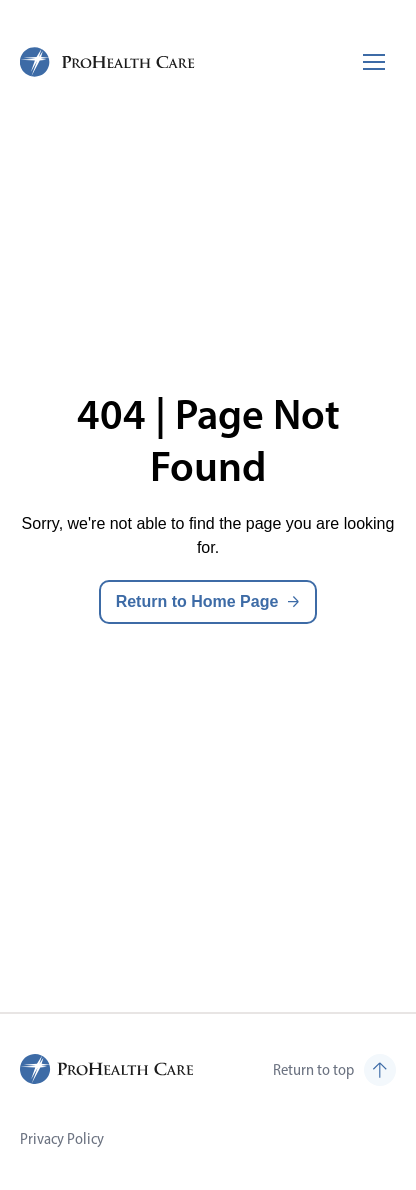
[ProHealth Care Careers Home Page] (108, 62)
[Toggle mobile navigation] (374, 62)
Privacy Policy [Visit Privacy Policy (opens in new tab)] (62, 1138)
